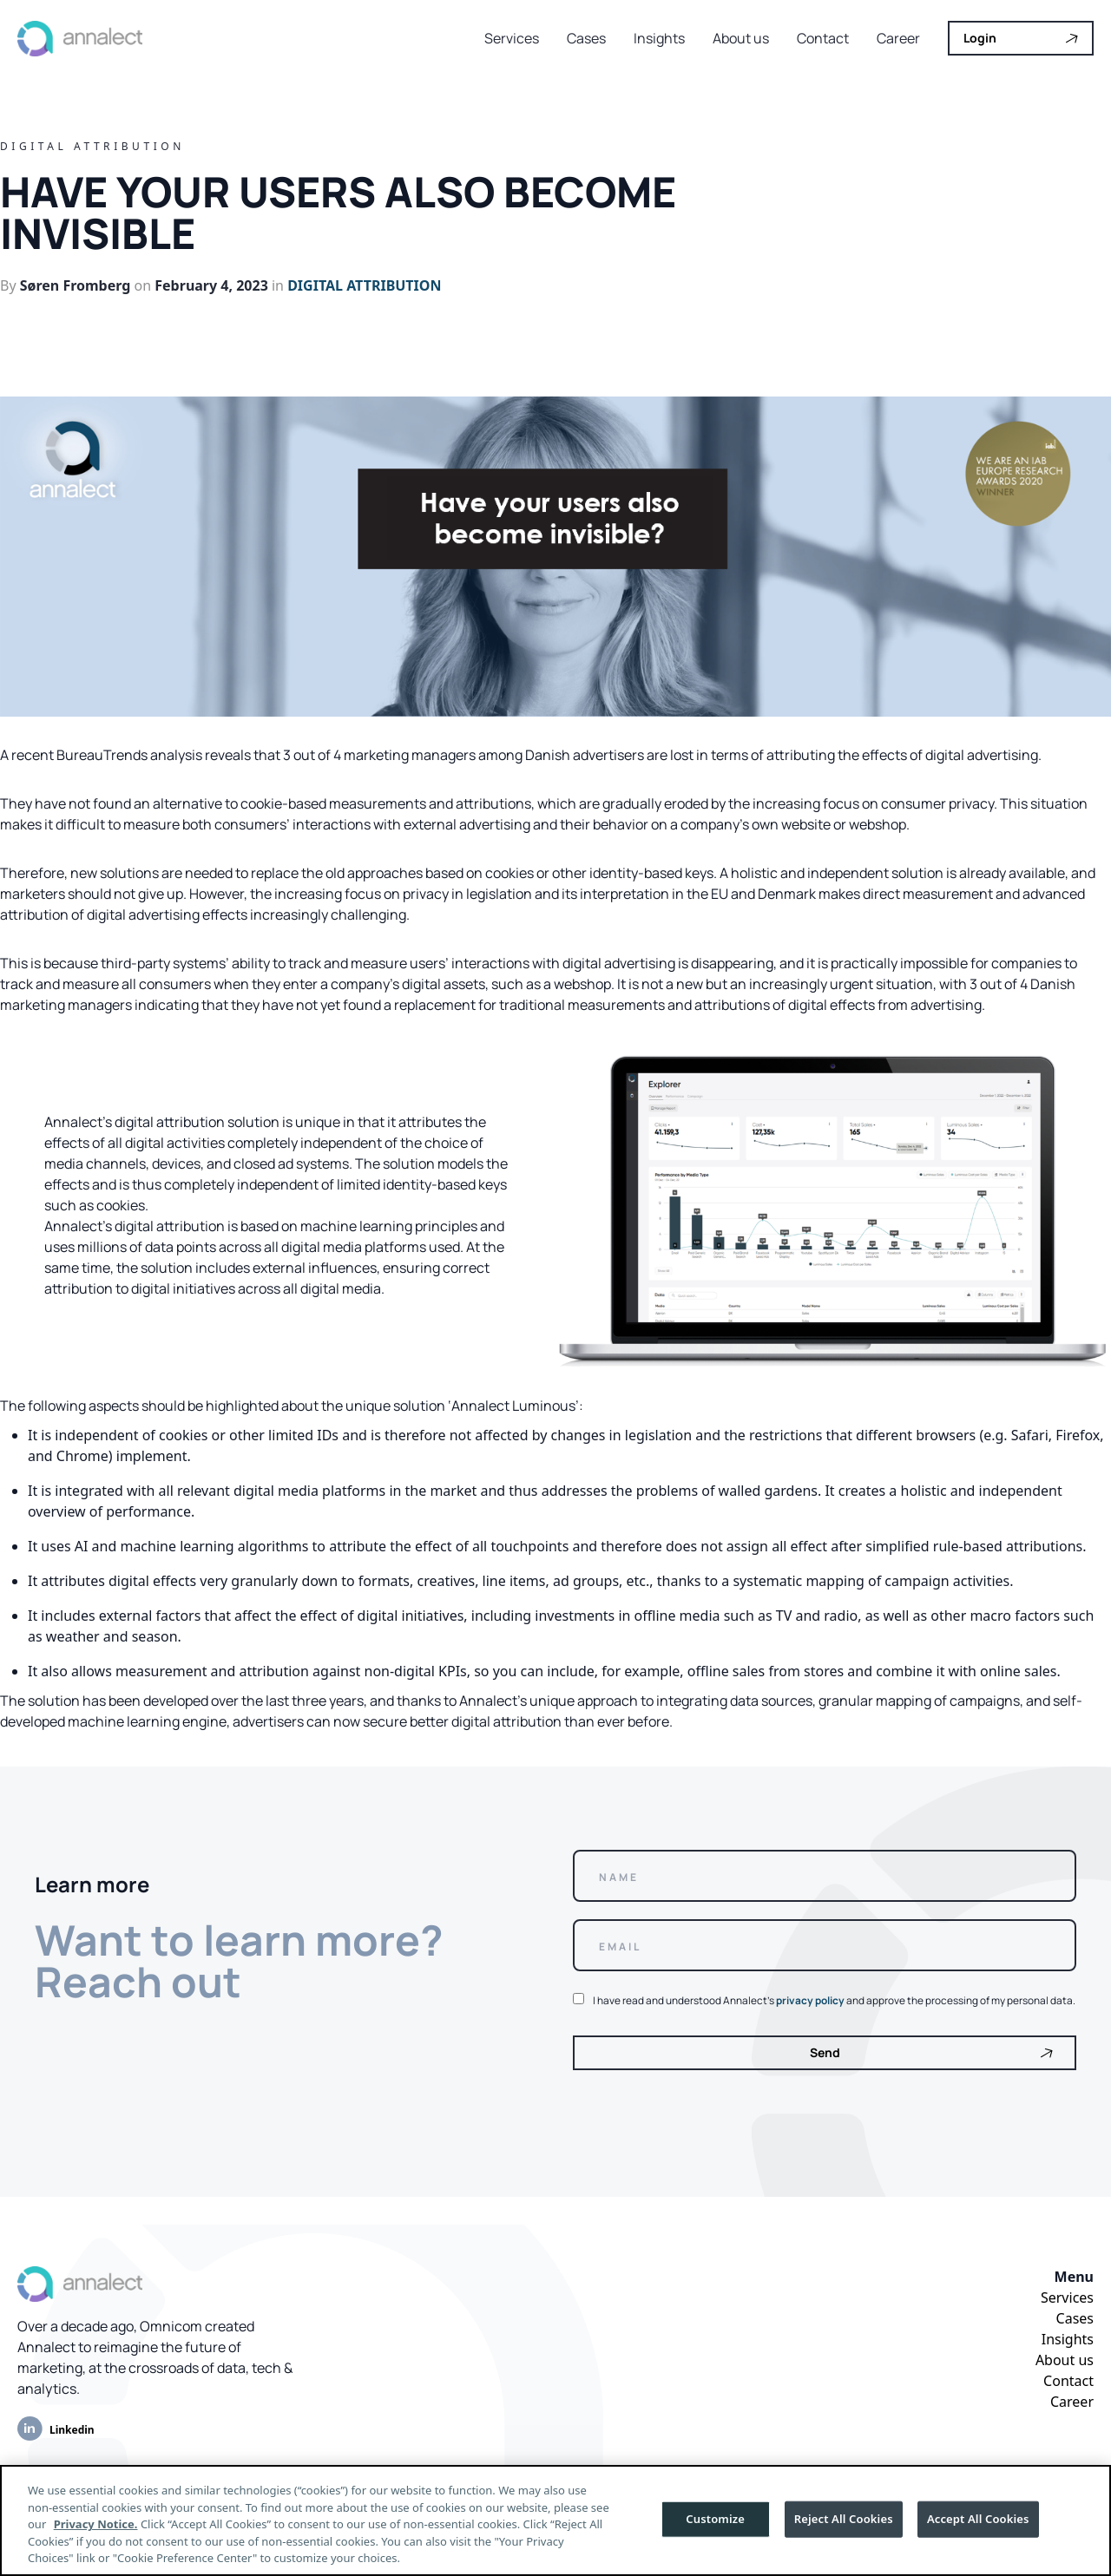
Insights (659, 38)
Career (898, 38)
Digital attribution (364, 285)
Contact (823, 38)
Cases (586, 38)
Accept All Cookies (978, 2519)
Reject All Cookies (843, 2519)
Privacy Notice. (96, 2524)
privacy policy (810, 2000)
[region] (555, 2520)
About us (741, 38)
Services (511, 38)
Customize (715, 2519)
